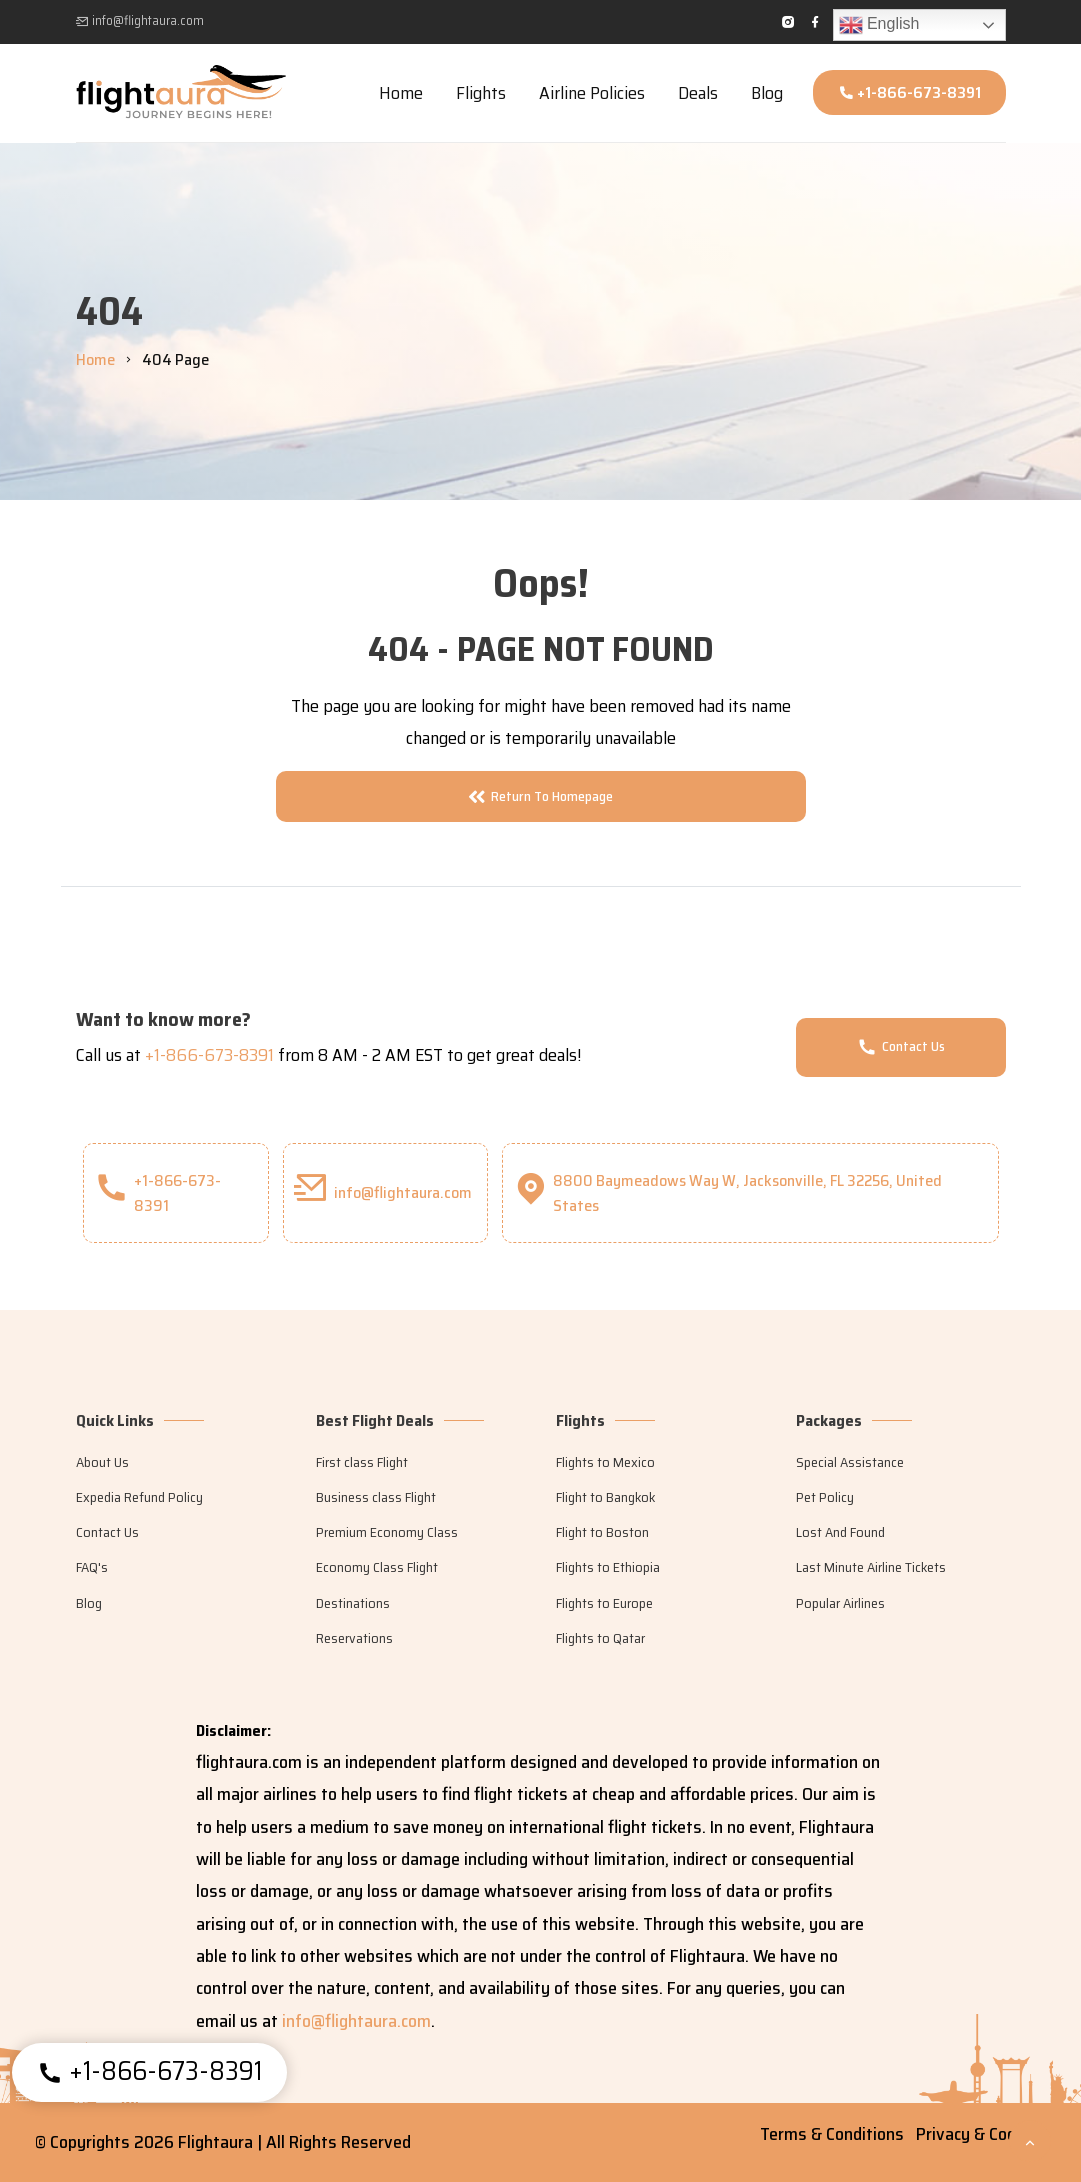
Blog (767, 93)
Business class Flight (376, 1497)
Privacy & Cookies (981, 2134)
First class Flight (362, 1462)
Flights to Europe (604, 1603)
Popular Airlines (840, 1603)
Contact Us (901, 1046)
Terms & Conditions (832, 2134)
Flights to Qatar (600, 1638)
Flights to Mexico (605, 1462)
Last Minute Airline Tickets (871, 1567)
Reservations (354, 1638)
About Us (102, 1462)
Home (401, 93)
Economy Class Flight (377, 1567)
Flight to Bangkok (605, 1497)
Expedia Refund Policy (139, 1497)
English (879, 25)
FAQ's (92, 1567)
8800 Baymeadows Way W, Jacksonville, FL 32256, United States (727, 1193)
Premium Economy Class (387, 1532)
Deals (698, 93)
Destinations (353, 1603)
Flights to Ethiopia (608, 1567)
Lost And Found (840, 1532)
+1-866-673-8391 (909, 92)
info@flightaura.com (140, 20)
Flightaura (217, 2142)
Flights (481, 93)
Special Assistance (850, 1462)
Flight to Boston (602, 1532)
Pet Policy (825, 1497)
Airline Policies (592, 93)
